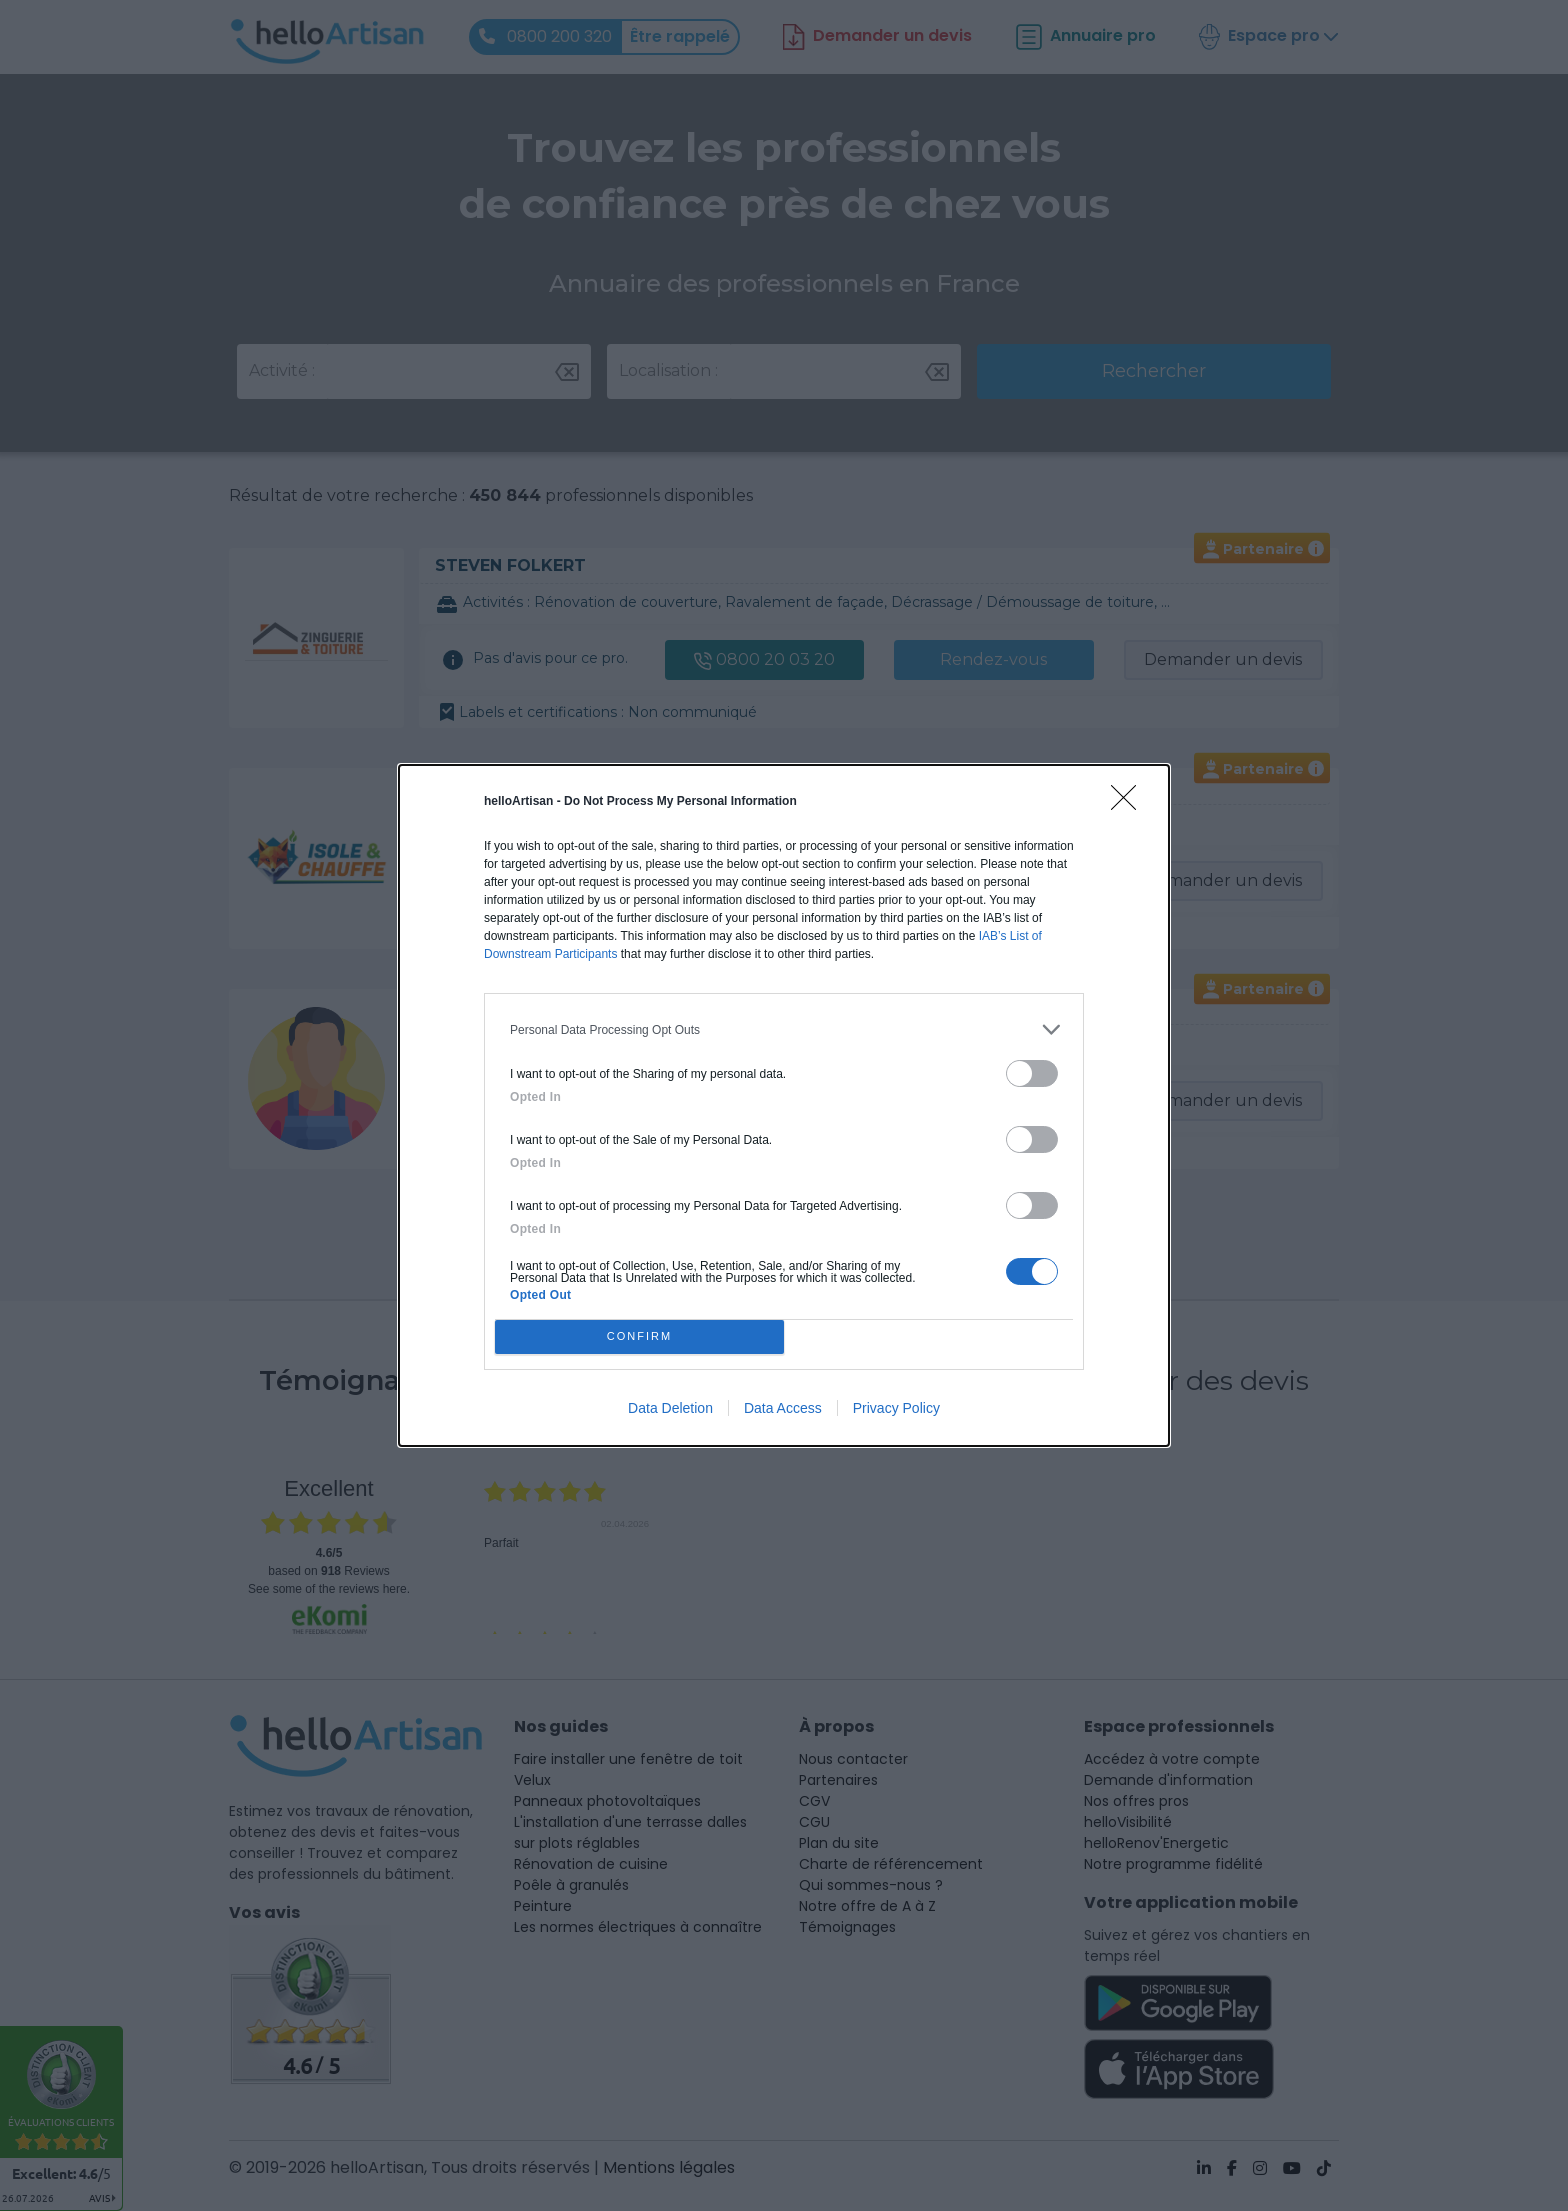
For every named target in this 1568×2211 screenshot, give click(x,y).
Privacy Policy (896, 1408)
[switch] (1032, 1073)
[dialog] (784, 1105)
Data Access (783, 1408)
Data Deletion (670, 1408)
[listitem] (784, 1029)
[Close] (1130, 804)
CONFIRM (639, 1336)
